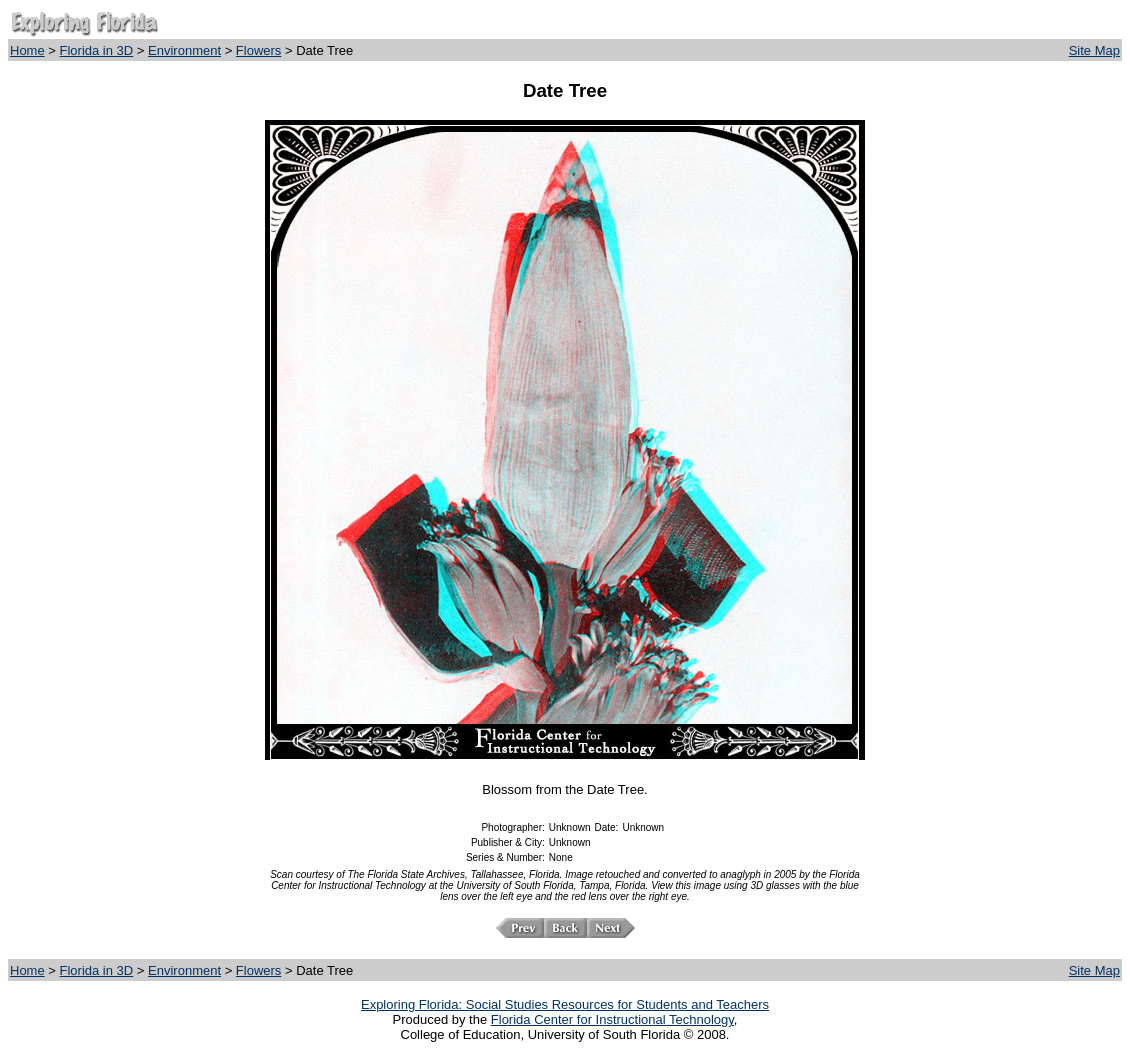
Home (27, 50)
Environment (184, 50)
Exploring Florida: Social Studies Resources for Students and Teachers (565, 1004)
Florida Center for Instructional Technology (612, 1019)
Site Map (1094, 50)
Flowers (259, 50)
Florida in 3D (97, 50)
